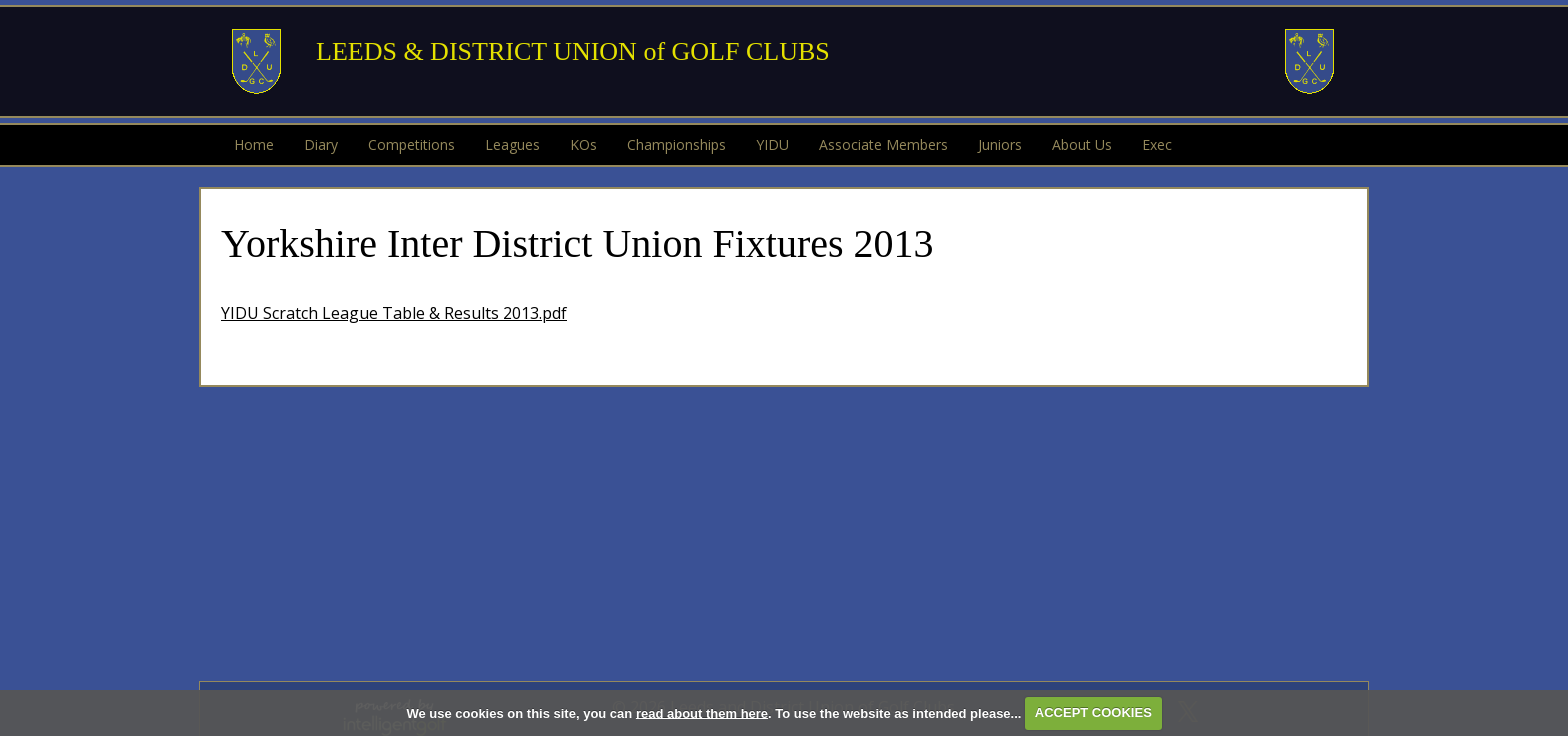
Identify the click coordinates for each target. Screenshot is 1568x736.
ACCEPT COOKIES (1093, 712)
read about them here (702, 712)
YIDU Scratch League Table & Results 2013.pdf (394, 313)
